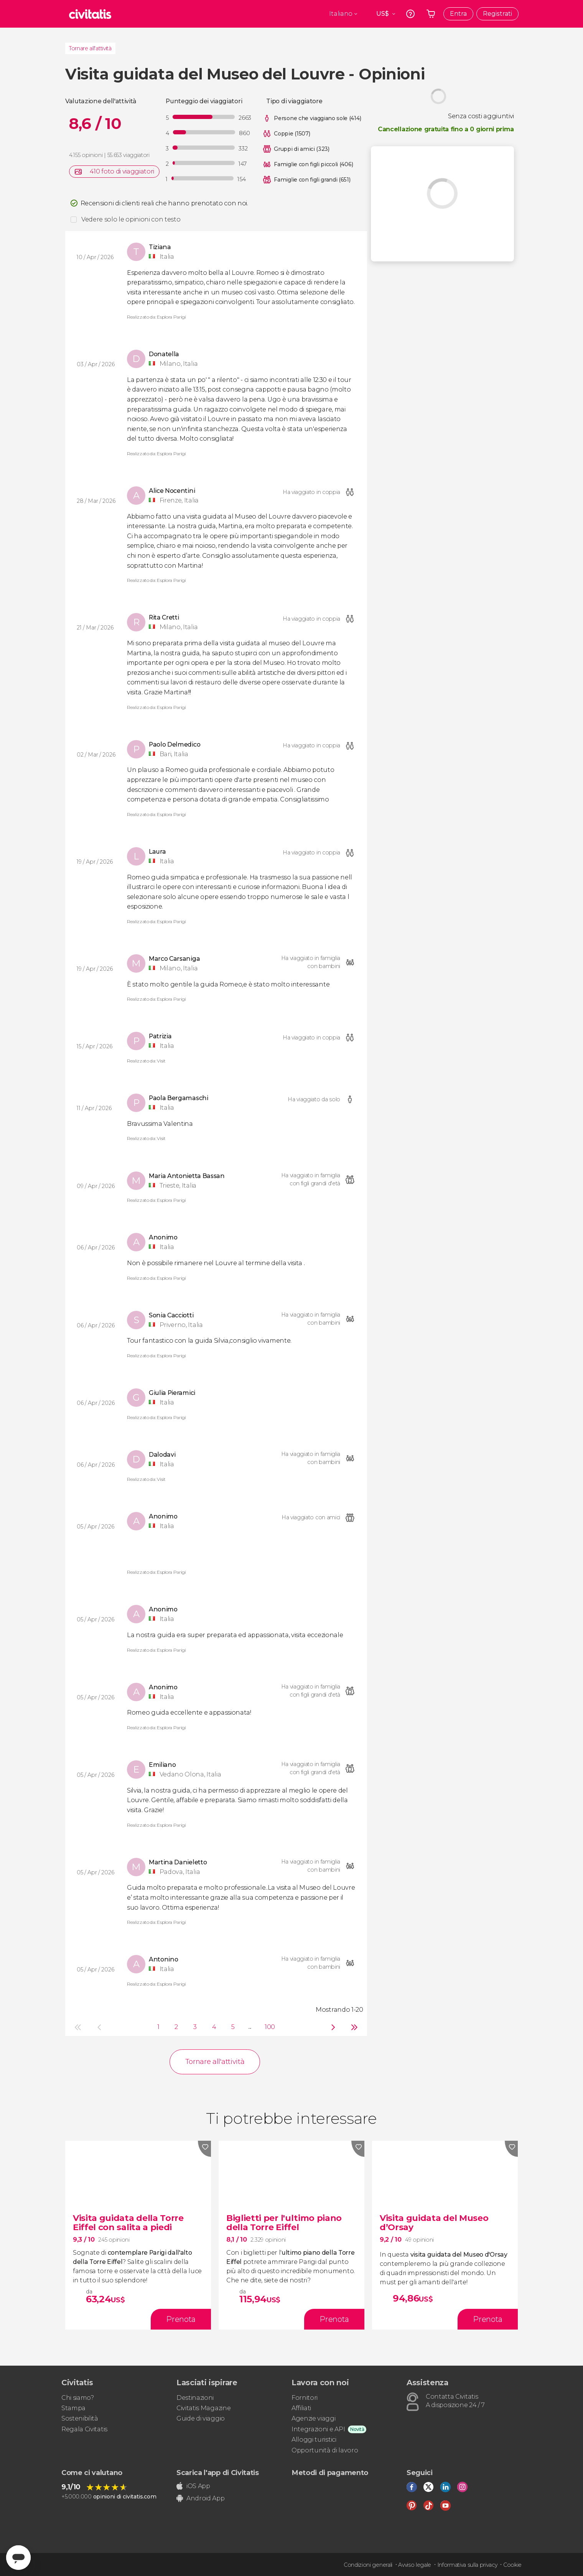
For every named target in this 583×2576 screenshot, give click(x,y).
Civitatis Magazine (203, 2408)
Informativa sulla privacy (467, 2564)
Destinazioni (195, 2397)
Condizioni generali (368, 2564)
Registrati (497, 13)
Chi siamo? (77, 2397)
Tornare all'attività (90, 48)
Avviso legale (414, 2564)
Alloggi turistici (314, 2439)
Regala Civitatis (84, 2429)
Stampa (73, 2408)
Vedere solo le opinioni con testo (130, 219)
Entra (458, 13)
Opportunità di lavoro (325, 2450)
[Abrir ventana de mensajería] (18, 2557)
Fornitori (305, 2397)
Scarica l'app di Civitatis (217, 2473)
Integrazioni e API (318, 2429)
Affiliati (301, 2408)
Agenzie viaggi (314, 2418)
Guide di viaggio (200, 2418)
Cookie (512, 2564)
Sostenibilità (79, 2418)
